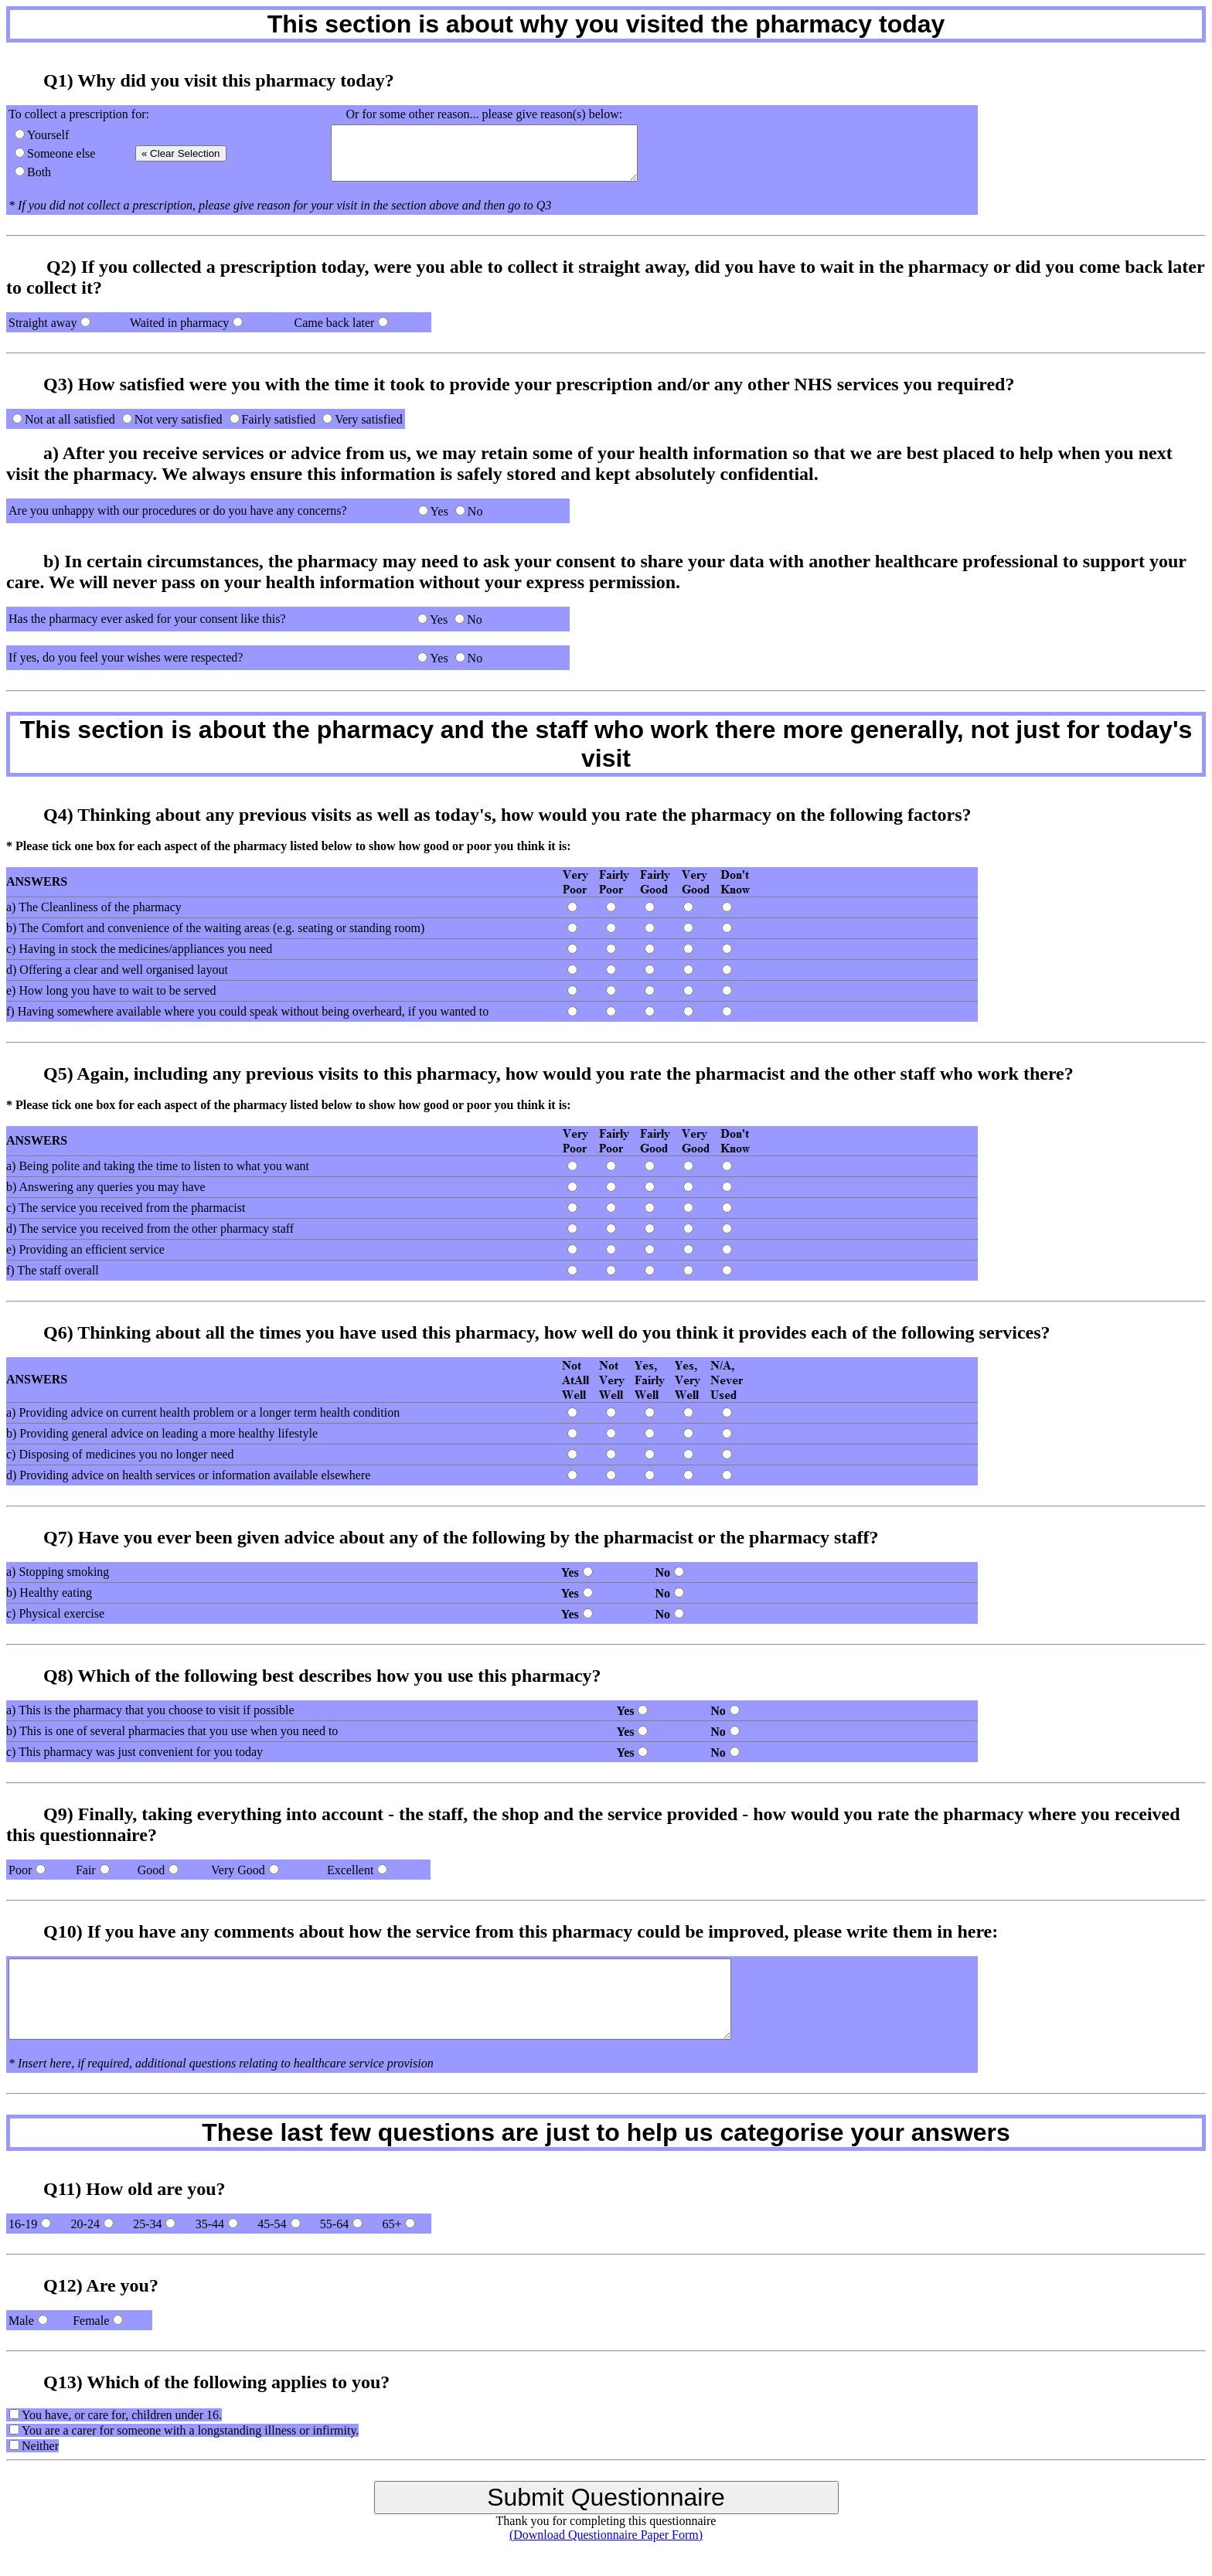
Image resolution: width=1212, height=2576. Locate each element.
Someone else (61, 153)
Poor (20, 1870)
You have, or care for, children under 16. (122, 2414)
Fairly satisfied (279, 419)
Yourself (48, 134)
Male (21, 2320)
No (475, 511)
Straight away (43, 322)
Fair (86, 1870)
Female (91, 2320)
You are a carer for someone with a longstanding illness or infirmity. (190, 2430)
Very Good (238, 1870)
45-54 (271, 2224)
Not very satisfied (178, 419)
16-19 (23, 2224)
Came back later (334, 322)
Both (39, 172)
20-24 (85, 2224)
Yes (439, 511)
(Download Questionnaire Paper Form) (606, 2534)
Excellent (350, 1870)
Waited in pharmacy (179, 322)
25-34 (147, 2224)
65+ (391, 2224)
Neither (40, 2445)
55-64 (334, 2224)
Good (151, 1870)
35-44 (210, 2224)
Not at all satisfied (70, 419)
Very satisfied (369, 419)
